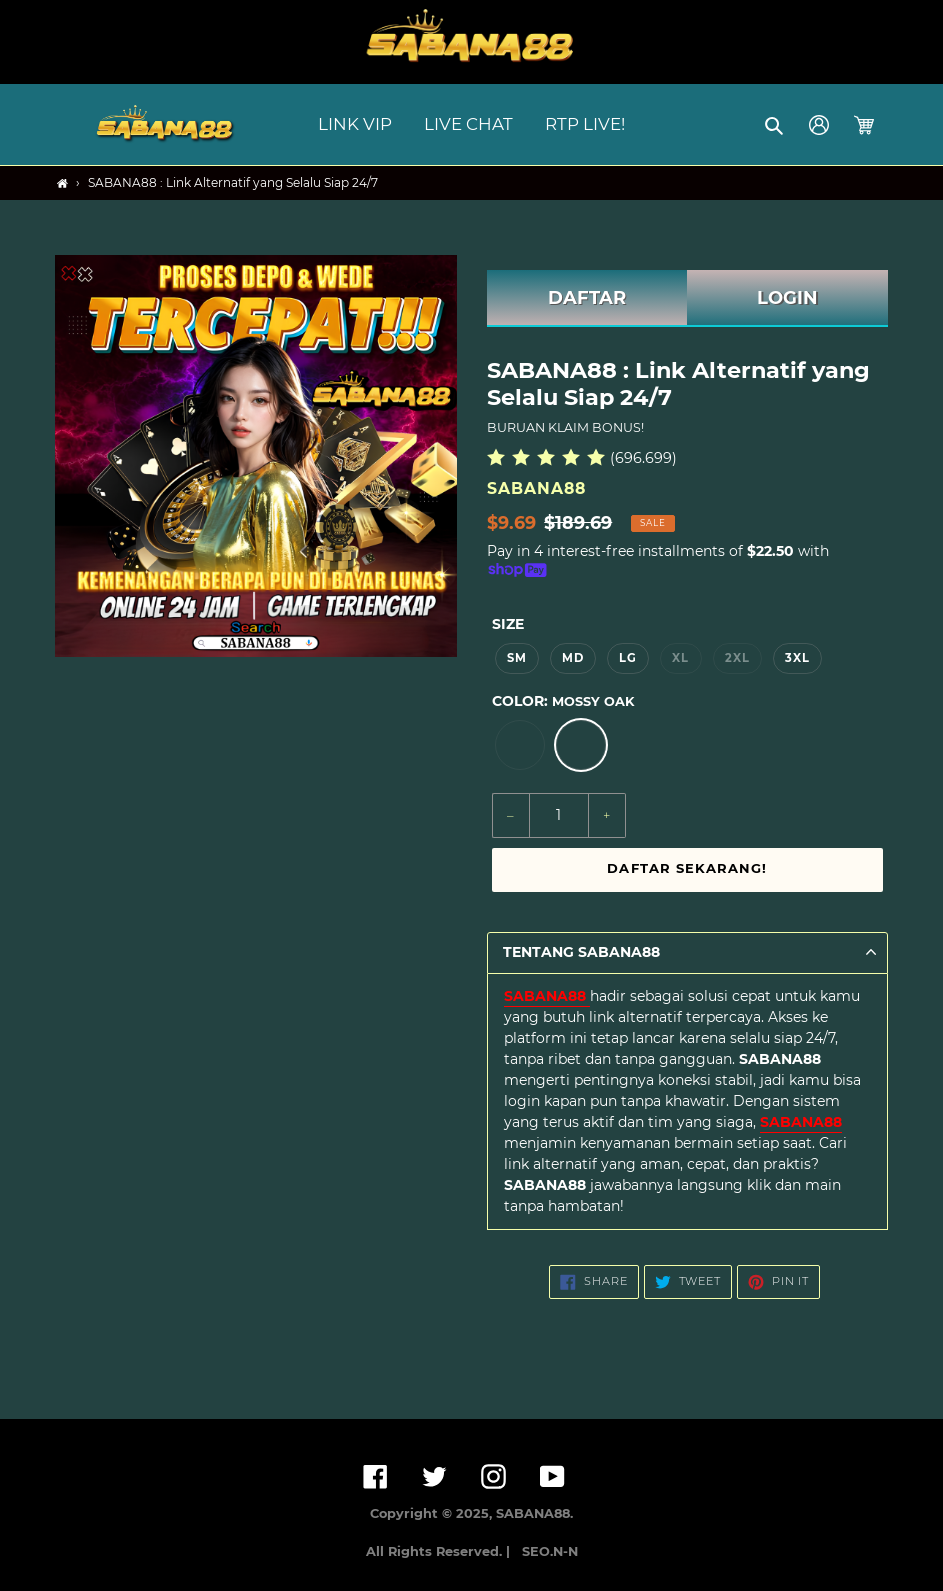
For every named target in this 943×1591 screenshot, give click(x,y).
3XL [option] (797, 658)
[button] (775, 125)
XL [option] (680, 658)
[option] (520, 745)
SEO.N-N (550, 1551)
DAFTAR (587, 298)
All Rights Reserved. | (442, 1551)
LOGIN (787, 298)
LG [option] (628, 658)
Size (508, 624)
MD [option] (573, 658)
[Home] (62, 183)
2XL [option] (737, 658)
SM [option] (517, 658)
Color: (563, 701)
